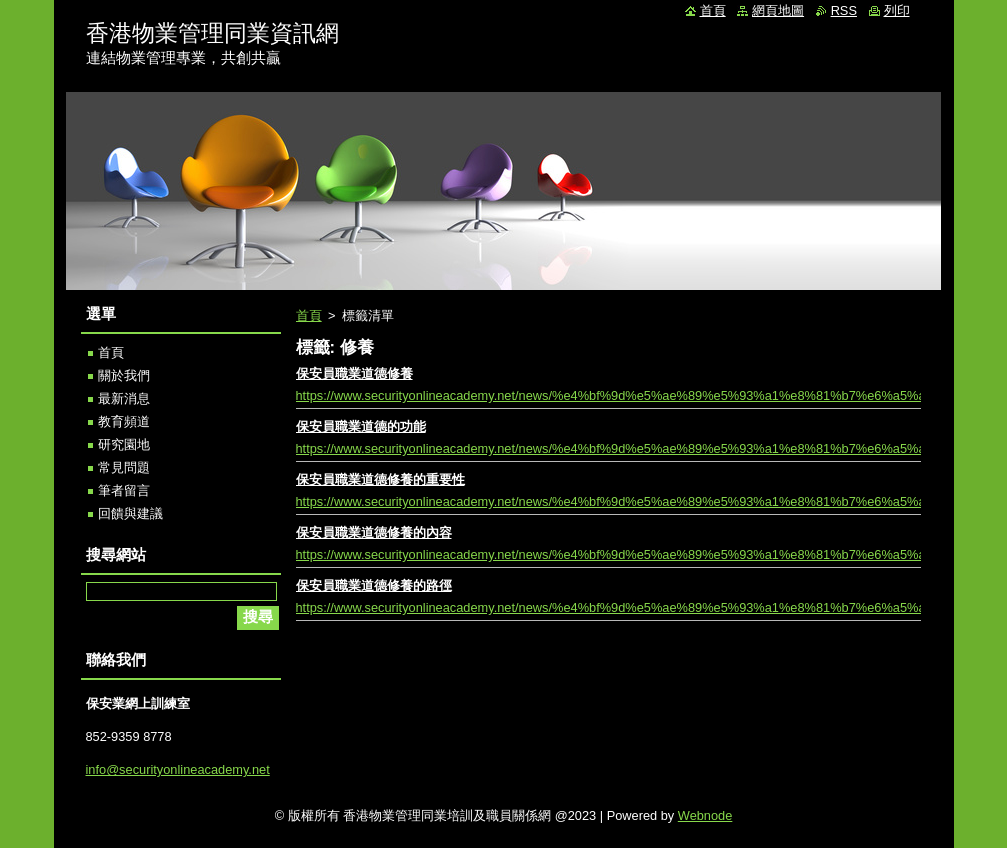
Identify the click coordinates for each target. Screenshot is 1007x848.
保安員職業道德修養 (354, 373)
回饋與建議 (130, 513)
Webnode (705, 815)
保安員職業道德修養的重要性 (380, 479)
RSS (844, 10)
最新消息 (124, 398)
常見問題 (124, 467)
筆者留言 (124, 490)
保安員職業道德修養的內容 (374, 532)
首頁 (309, 315)
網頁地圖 (778, 10)
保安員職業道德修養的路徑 (374, 585)
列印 (897, 10)
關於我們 (124, 375)
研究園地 (124, 444)
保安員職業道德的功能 (361, 426)
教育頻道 (124, 421)
